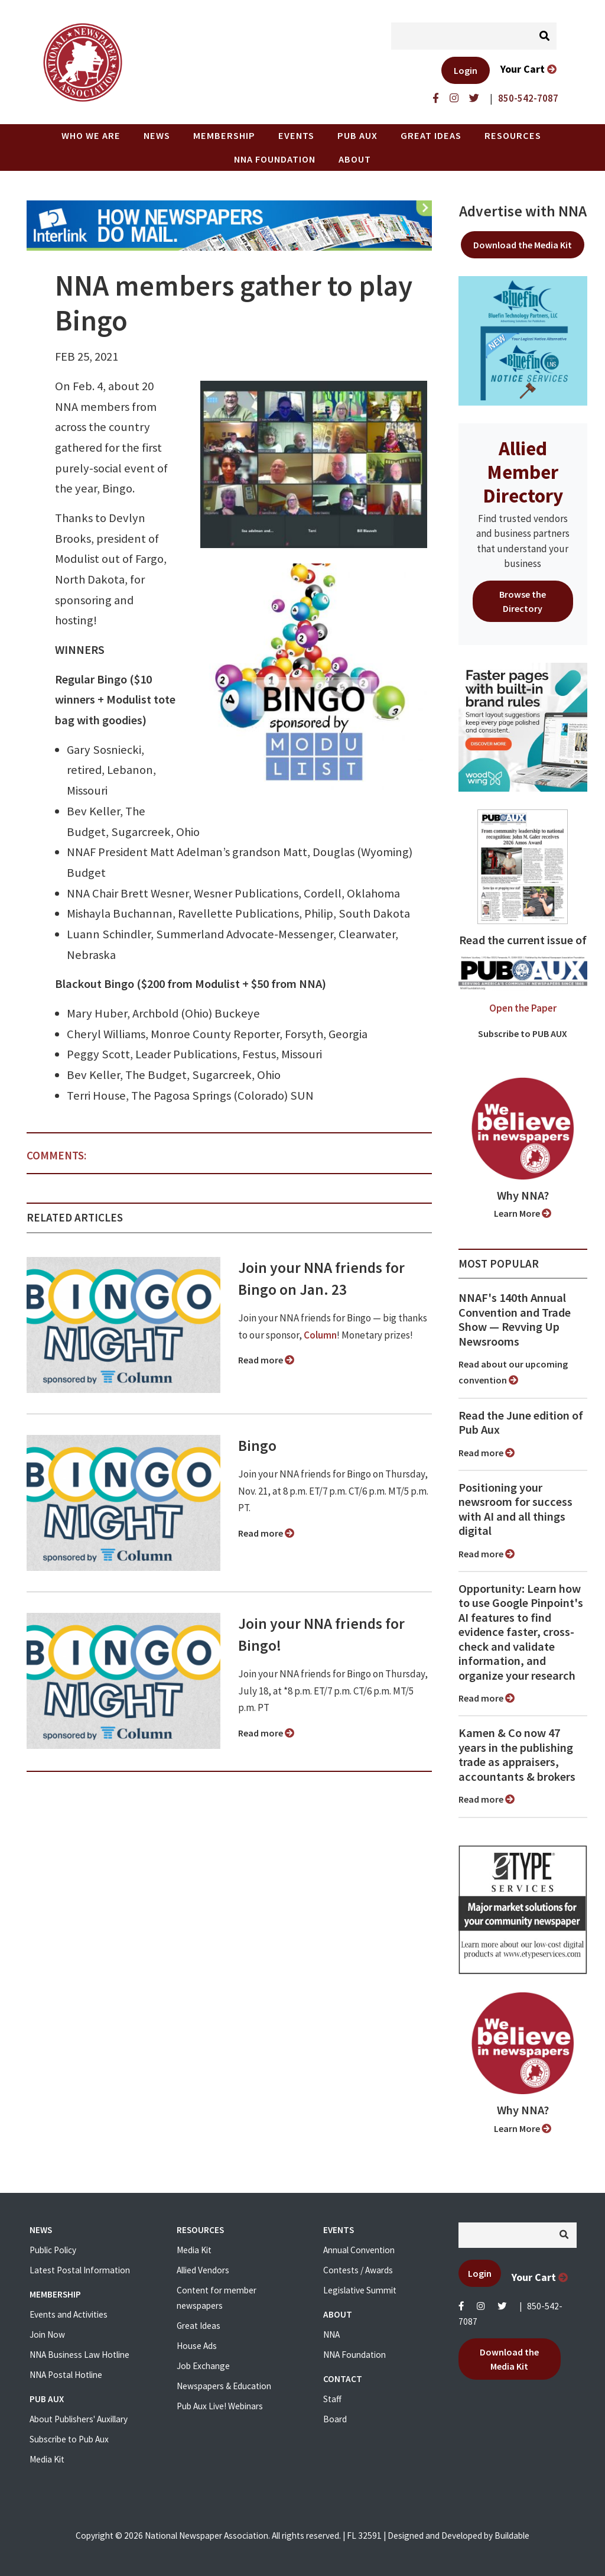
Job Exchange (203, 2365)
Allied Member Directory (523, 472)
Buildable (512, 2535)
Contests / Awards (358, 2270)
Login (465, 70)
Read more (266, 1360)
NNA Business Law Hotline (79, 2354)
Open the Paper (523, 1008)
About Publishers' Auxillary (79, 2419)
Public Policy (53, 2250)
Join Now (47, 2334)
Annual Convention (359, 2250)
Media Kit (47, 2459)
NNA (331, 2334)
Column (320, 1335)
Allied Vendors (203, 2270)
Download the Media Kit (522, 245)
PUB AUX (357, 135)
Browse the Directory (522, 601)
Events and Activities (69, 2314)
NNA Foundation (274, 159)
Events (296, 135)
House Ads (197, 2345)
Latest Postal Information (80, 2270)
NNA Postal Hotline (66, 2374)
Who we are (91, 135)
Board (335, 2419)
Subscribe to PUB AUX (522, 1033)
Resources (512, 135)
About (355, 159)
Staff (332, 2399)
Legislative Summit (359, 2290)
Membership (224, 135)
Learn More (522, 1213)
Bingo (257, 1445)
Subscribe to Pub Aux (69, 2439)
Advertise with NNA (523, 211)
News (157, 135)
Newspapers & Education (224, 2386)
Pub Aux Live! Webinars (220, 2406)
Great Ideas (431, 135)
